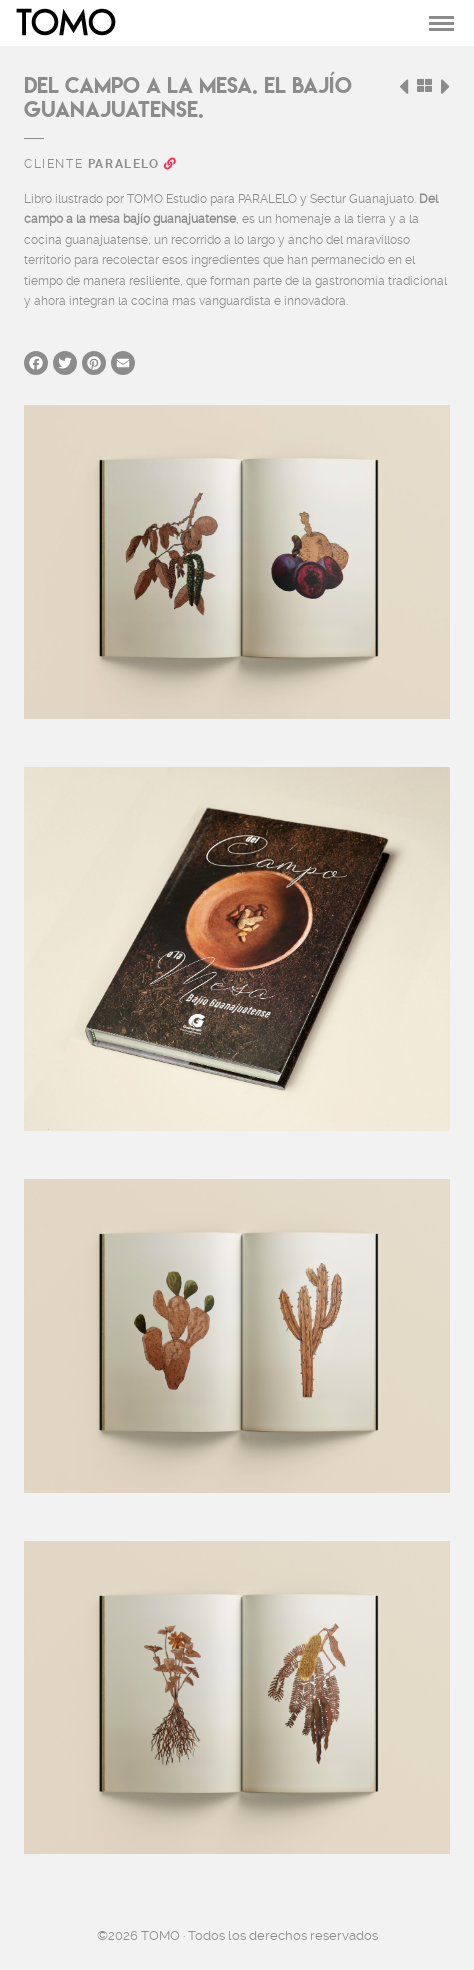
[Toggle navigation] (441, 23)
